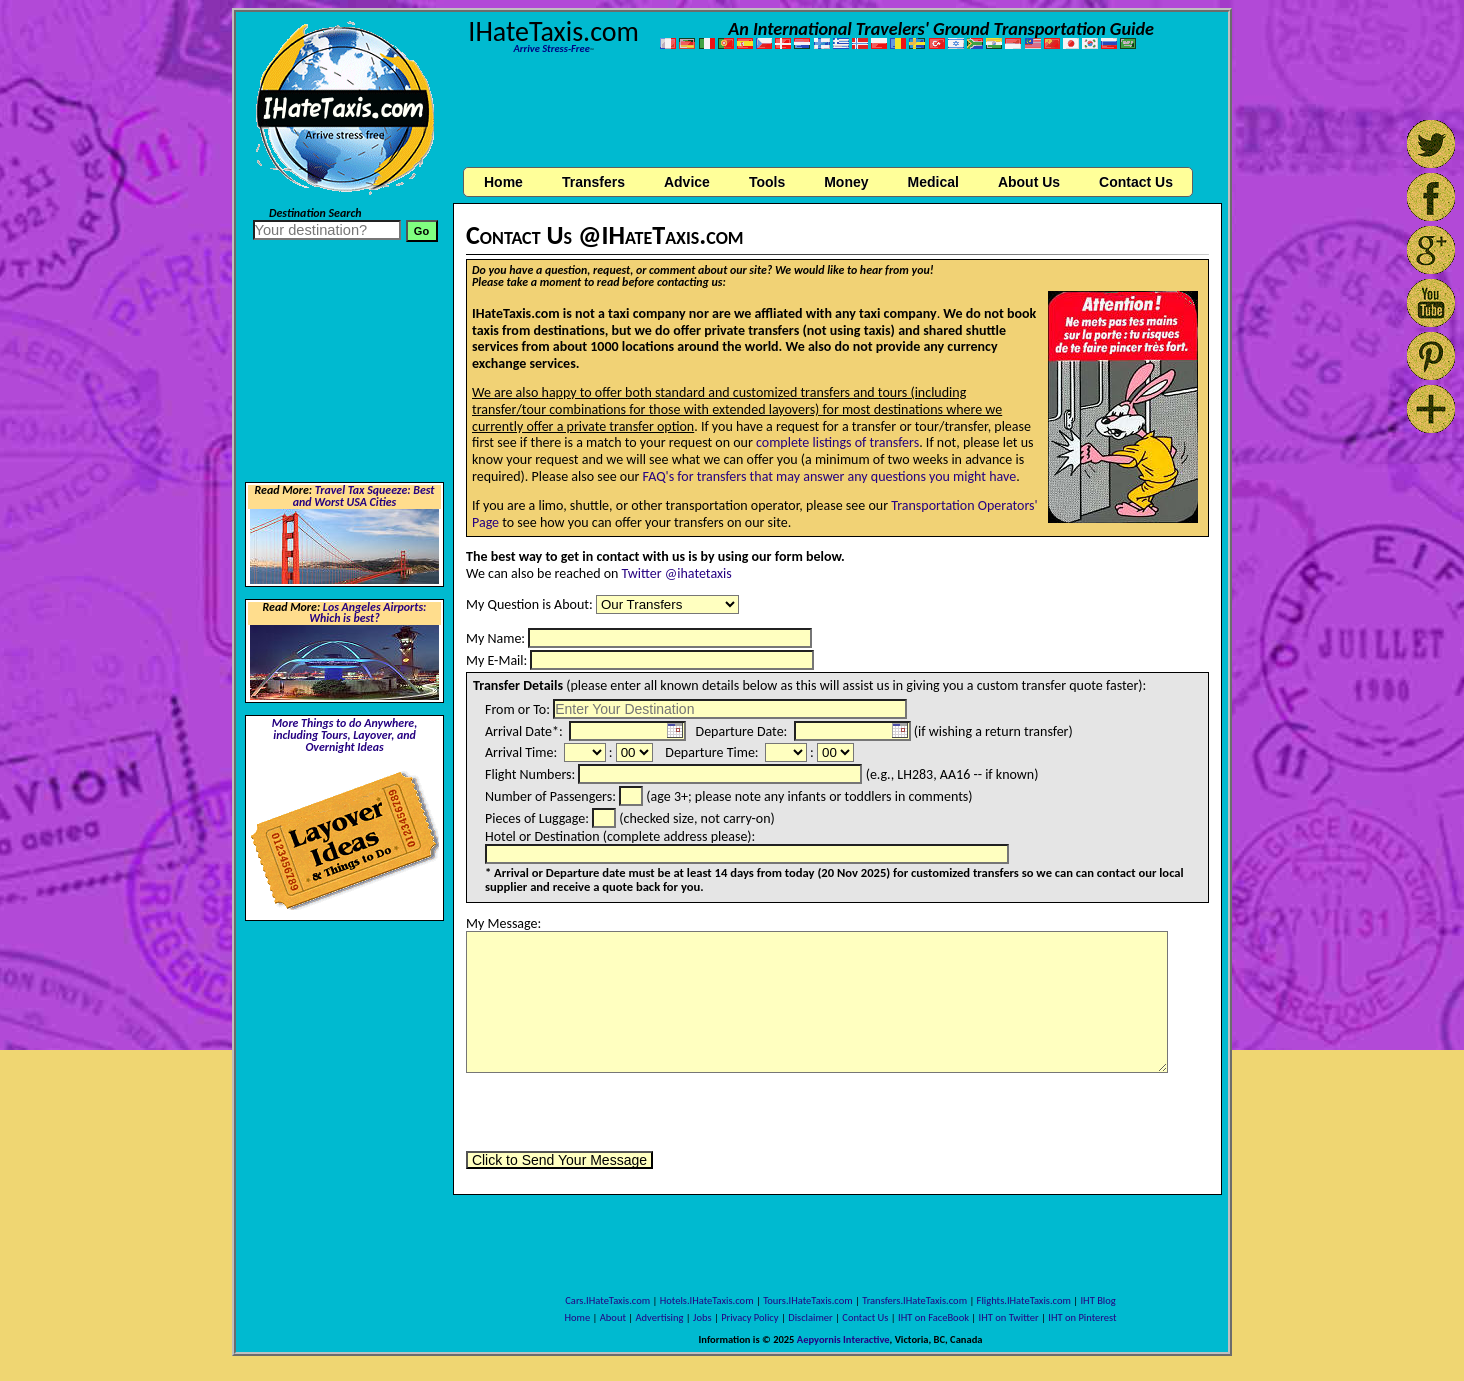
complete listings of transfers (837, 442)
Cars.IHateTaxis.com (607, 1300)
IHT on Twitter (1009, 1317)
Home (503, 182)
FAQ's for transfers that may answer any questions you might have (830, 476)
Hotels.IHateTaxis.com (707, 1300)
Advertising (660, 1317)
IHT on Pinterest (1082, 1317)
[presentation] (618, 1112)
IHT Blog (1097, 1300)
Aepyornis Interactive (843, 1339)
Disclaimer (810, 1317)
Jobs (702, 1317)
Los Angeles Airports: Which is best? (367, 613)
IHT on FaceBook (933, 1317)
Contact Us (865, 1317)
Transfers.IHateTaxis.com (914, 1300)
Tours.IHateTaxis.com (807, 1300)
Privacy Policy (749, 1317)
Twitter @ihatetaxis (677, 573)
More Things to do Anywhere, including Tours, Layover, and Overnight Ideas (345, 735)
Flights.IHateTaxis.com (1024, 1300)
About (613, 1317)
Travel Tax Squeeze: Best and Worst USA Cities (364, 496)
